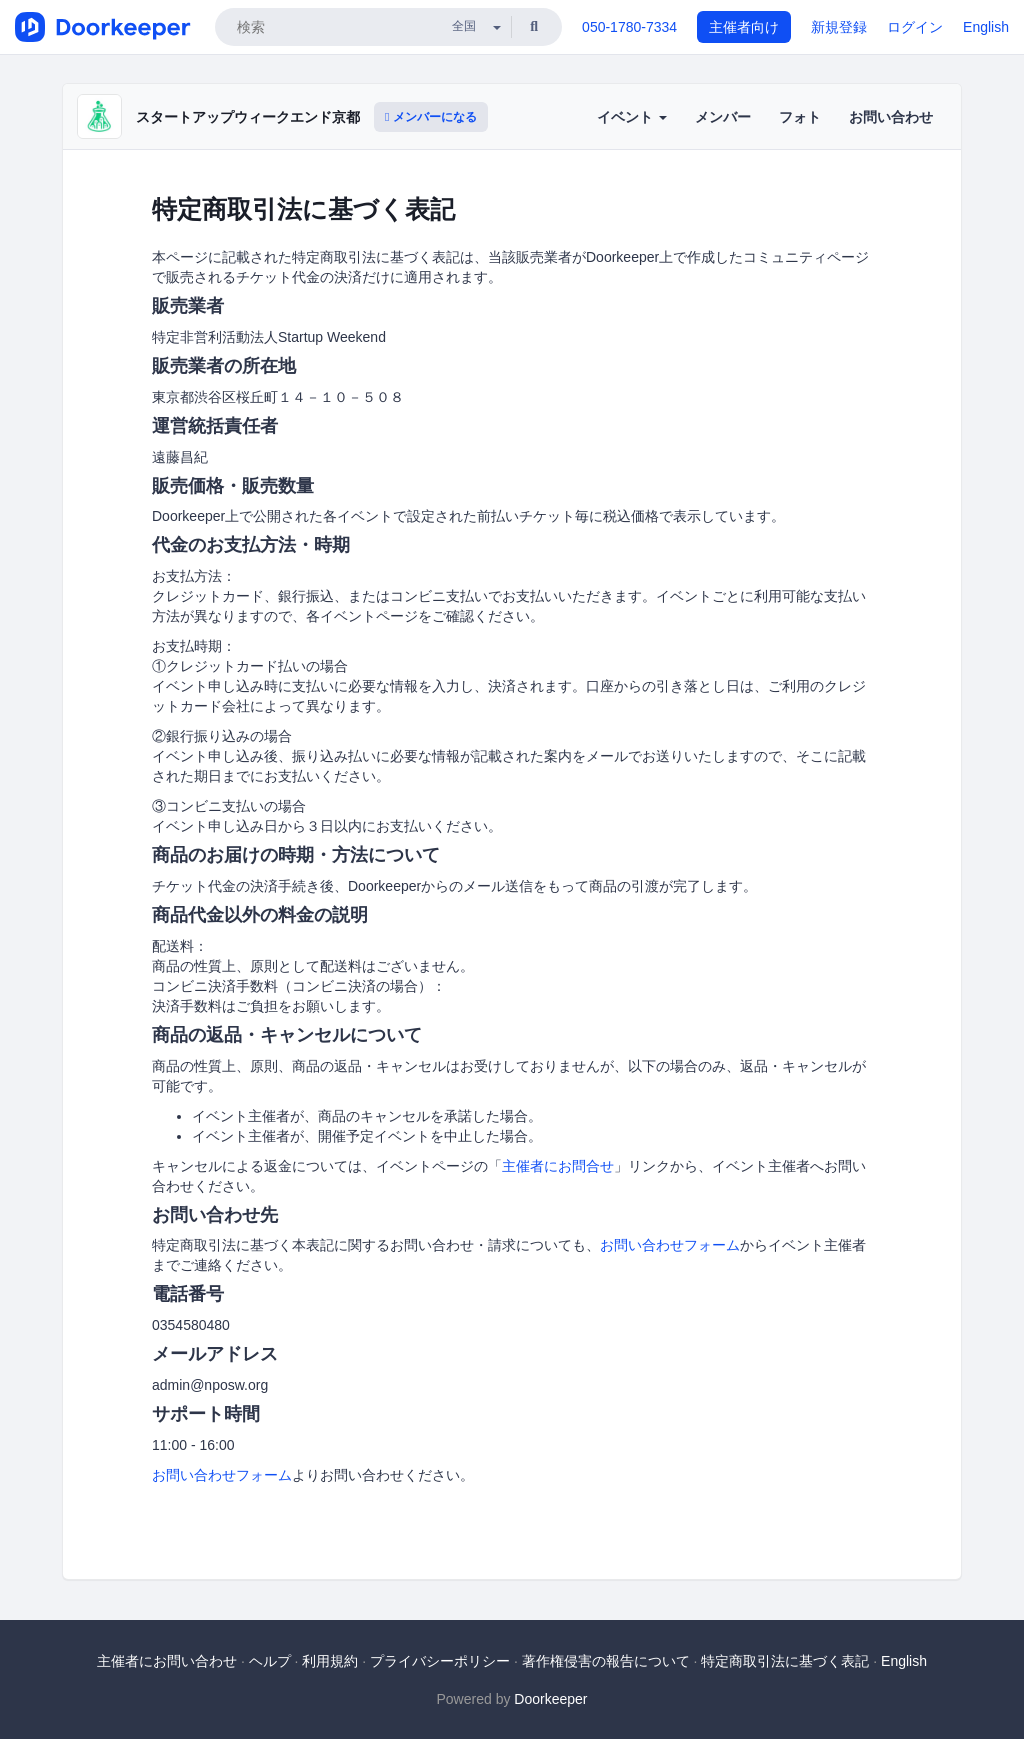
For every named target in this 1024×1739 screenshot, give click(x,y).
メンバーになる (431, 117)
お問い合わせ (891, 117)
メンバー (723, 117)
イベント (632, 117)
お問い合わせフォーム (670, 1245)
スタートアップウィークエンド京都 (248, 117)
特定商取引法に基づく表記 (785, 1661)
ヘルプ (270, 1661)
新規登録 (839, 27)
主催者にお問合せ (558, 1166)
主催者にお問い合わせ (167, 1661)
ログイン (915, 27)
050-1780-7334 (629, 27)
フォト (800, 117)
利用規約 (330, 1661)
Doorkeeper (550, 1699)
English (986, 27)
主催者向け (744, 27)
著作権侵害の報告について (606, 1661)
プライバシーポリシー (440, 1661)
